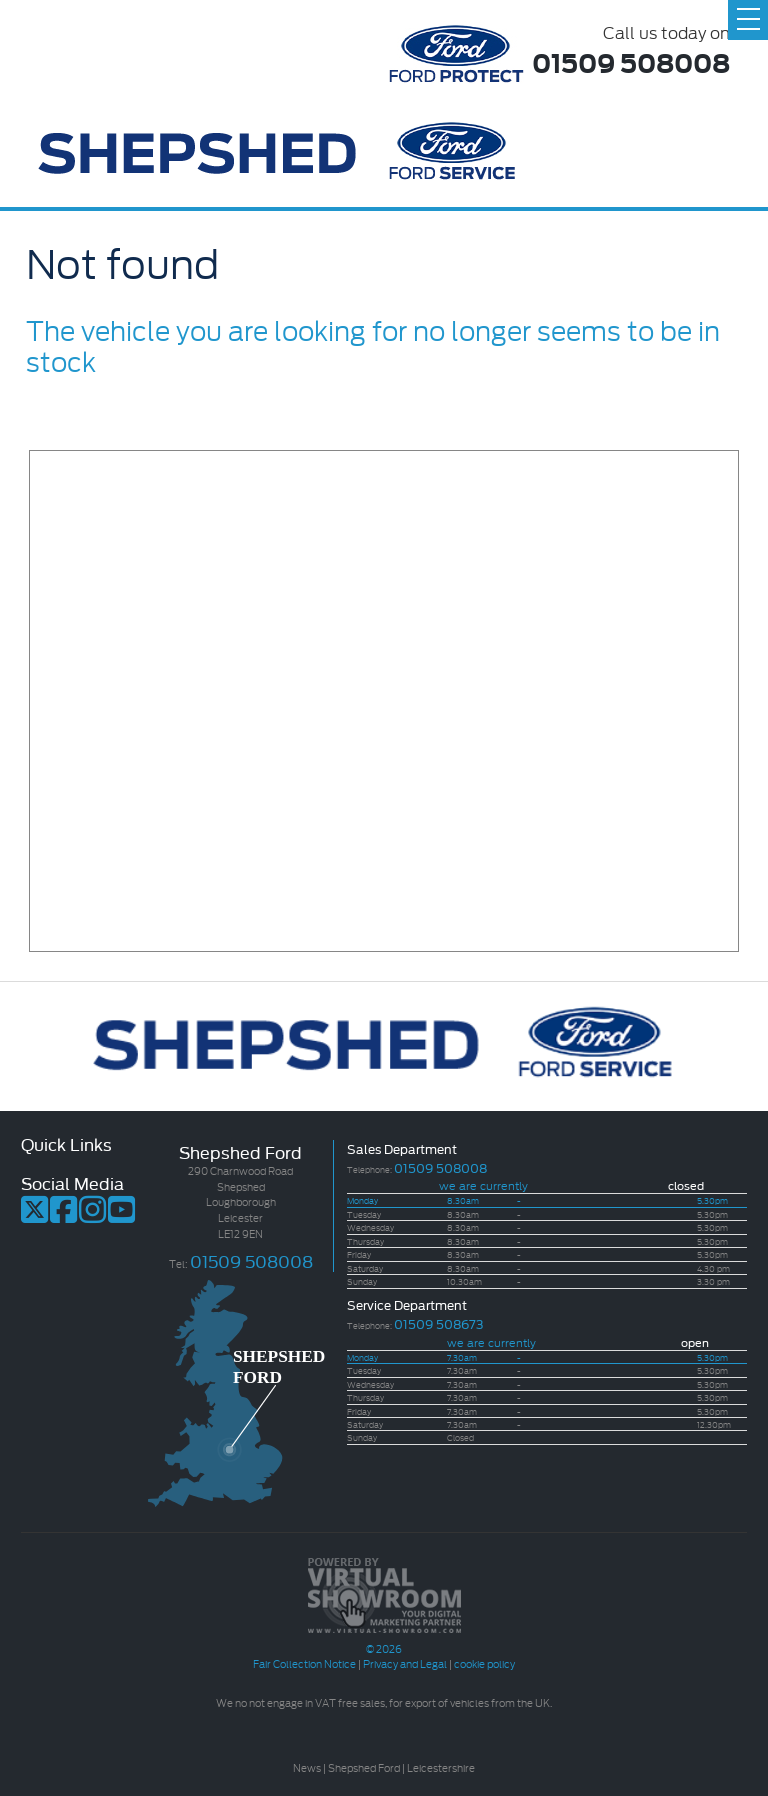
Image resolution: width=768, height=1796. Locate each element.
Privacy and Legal (405, 1663)
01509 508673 (438, 1323)
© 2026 (384, 1640)
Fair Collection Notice (304, 1663)
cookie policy (484, 1663)
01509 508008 (631, 61)
